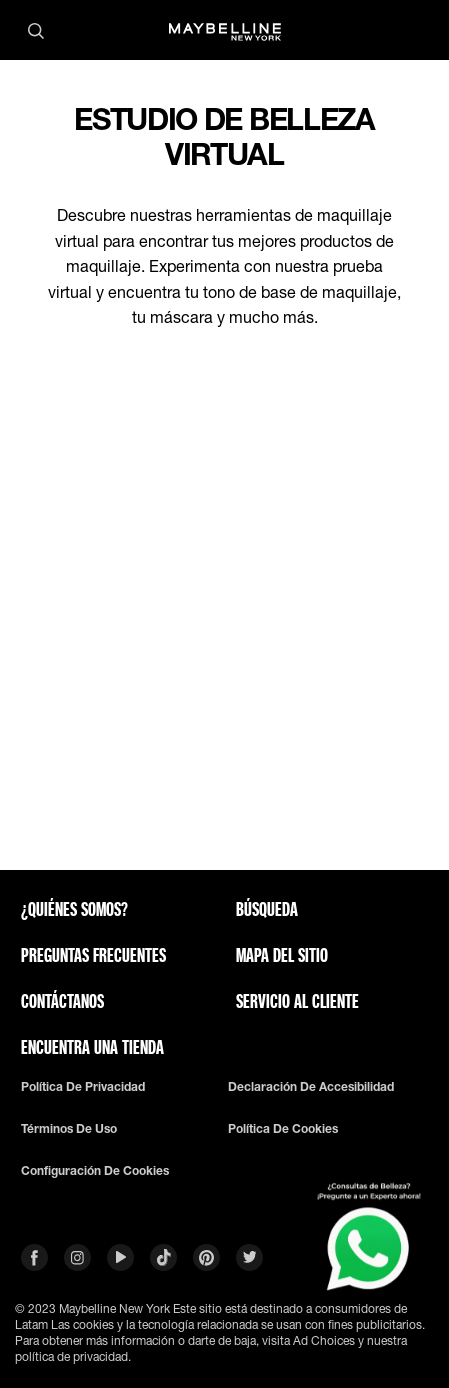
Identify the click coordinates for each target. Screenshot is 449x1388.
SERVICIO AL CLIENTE (297, 1001)
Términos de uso (69, 1129)
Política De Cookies (283, 1129)
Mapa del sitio (282, 955)
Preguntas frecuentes (93, 955)
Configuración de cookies (95, 1171)
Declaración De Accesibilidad (311, 1087)
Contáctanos (62, 1001)
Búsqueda (267, 909)
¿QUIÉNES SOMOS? (74, 909)
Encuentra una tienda (92, 1047)
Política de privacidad (83, 1087)
